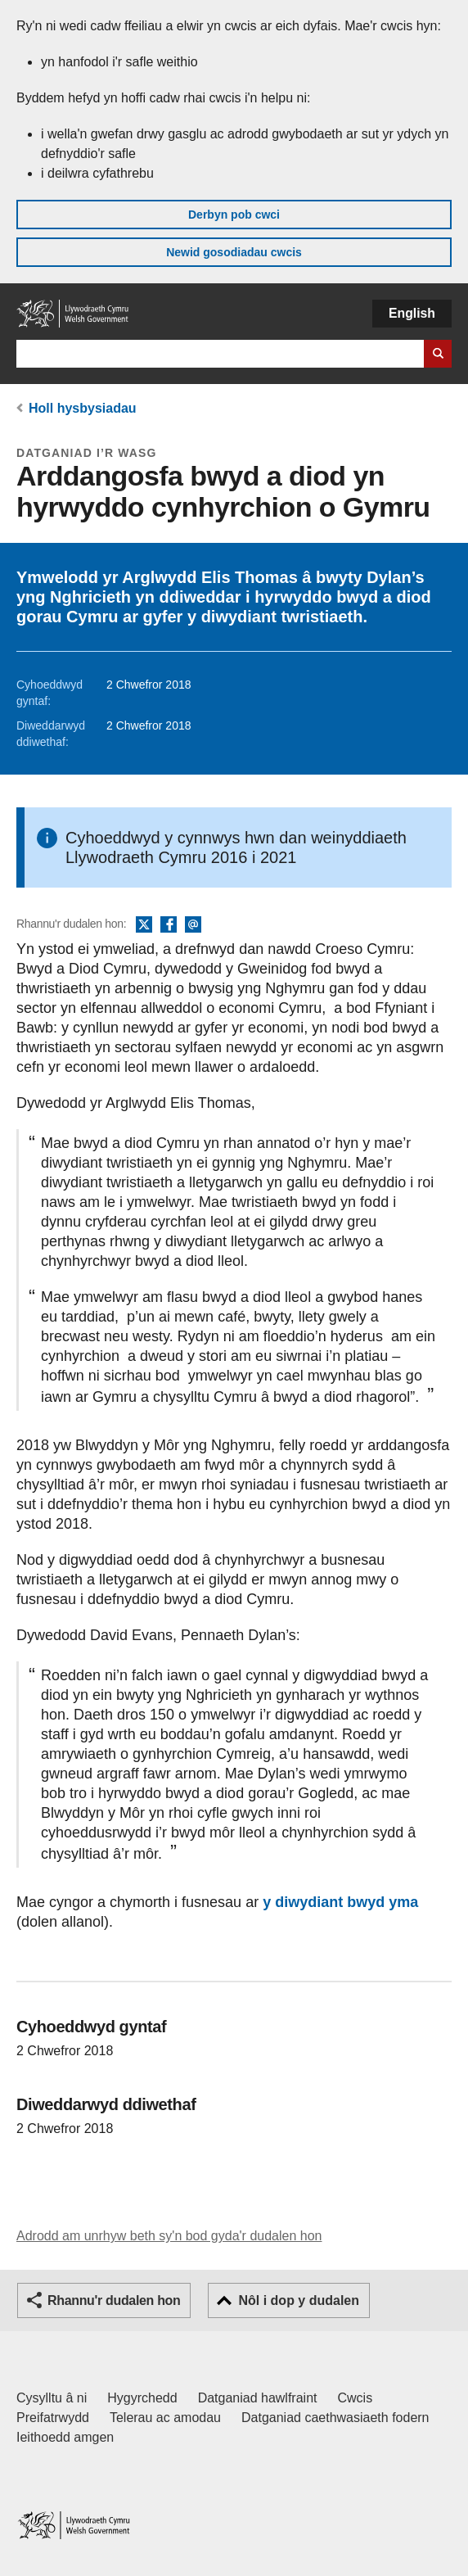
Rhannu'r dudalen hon (113, 2300)
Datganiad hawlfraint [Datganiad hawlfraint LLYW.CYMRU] (257, 2398)
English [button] (412, 313)
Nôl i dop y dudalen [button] (298, 2300)
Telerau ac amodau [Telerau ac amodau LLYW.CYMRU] (165, 2418)
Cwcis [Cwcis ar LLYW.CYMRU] (355, 2398)
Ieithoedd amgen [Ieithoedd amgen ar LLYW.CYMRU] (65, 2437)
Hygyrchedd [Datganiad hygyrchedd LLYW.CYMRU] (142, 2398)
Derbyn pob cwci (234, 214)
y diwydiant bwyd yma (340, 1902)
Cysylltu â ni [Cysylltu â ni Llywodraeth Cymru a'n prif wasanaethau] (51, 2398)
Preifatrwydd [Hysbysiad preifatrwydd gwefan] (52, 2418)
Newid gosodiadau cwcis (234, 252)
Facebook (168, 925)
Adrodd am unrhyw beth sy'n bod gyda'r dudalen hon (169, 2236)
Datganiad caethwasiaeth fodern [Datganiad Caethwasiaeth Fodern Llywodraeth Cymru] (335, 2418)
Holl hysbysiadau (83, 408)
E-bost (193, 925)
